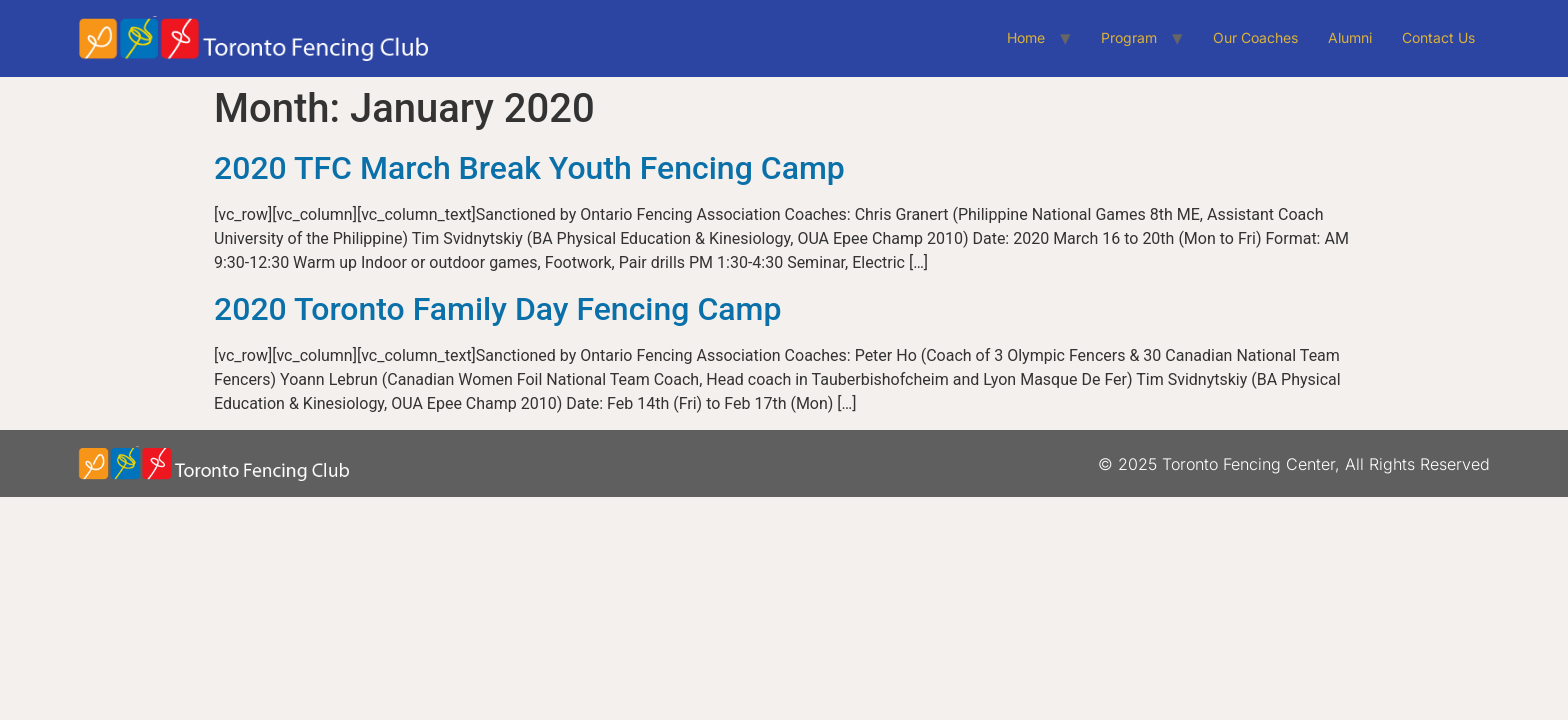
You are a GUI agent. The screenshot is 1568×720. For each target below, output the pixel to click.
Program (1129, 37)
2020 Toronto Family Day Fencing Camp (497, 309)
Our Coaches (1255, 37)
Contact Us (1438, 37)
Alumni (1350, 37)
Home (1026, 37)
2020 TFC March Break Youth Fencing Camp (529, 168)
